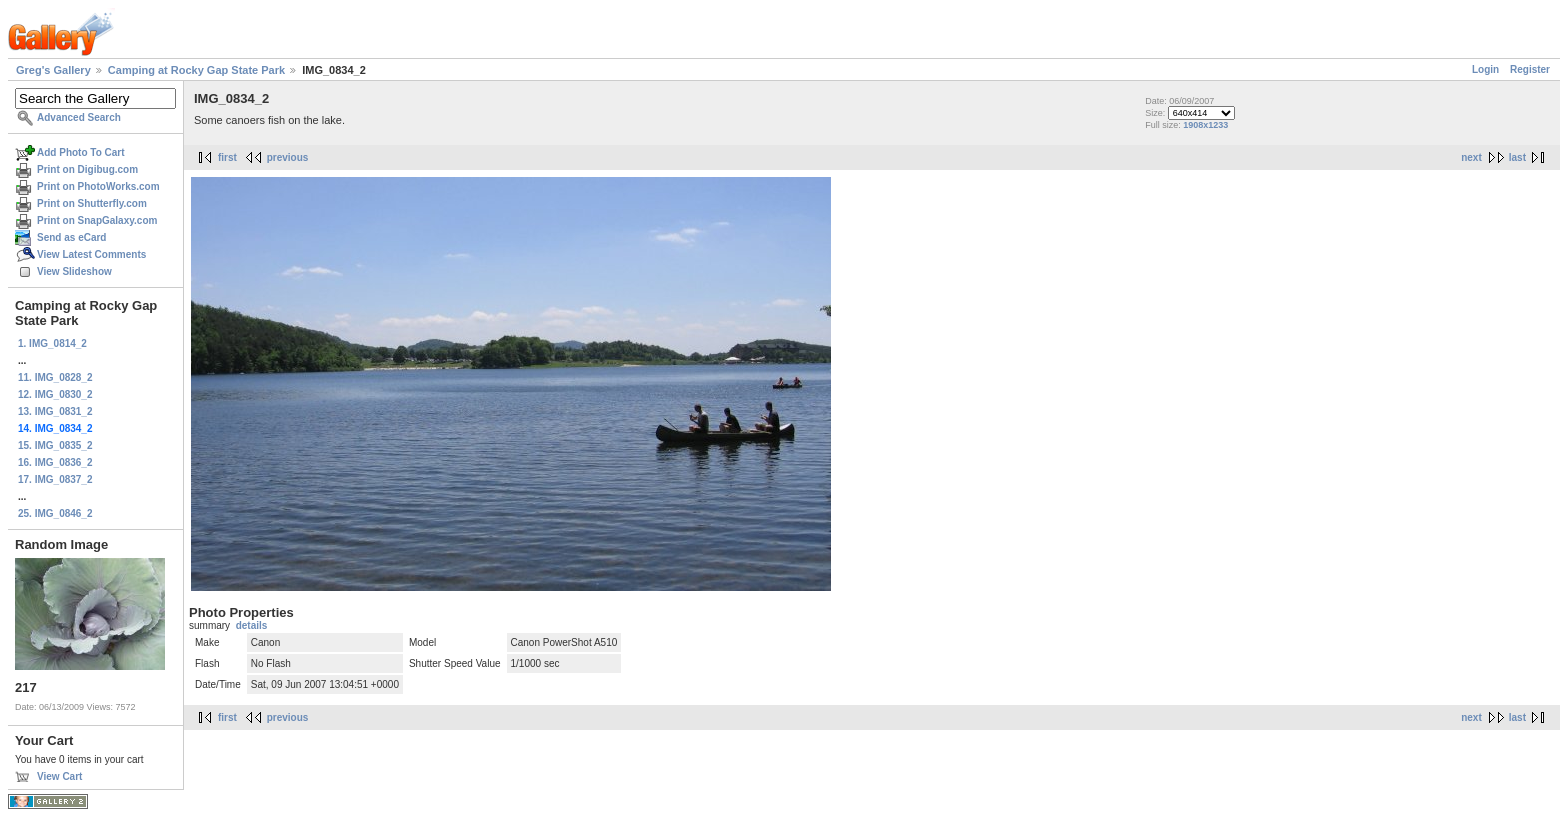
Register (1530, 69)
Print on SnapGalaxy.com (97, 220)
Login (1485, 69)
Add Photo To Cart (81, 152)
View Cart (59, 776)
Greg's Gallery (53, 70)
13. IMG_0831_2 (55, 411)
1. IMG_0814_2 (52, 343)
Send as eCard (71, 237)
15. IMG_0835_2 (55, 445)
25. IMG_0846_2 (55, 513)
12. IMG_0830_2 (55, 394)
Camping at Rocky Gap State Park (196, 70)
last (1517, 157)
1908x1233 (1205, 125)
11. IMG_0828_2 (55, 377)
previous (288, 157)
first (227, 157)
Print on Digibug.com (87, 169)
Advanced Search (79, 117)
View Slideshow (74, 271)
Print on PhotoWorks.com (98, 186)
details (252, 625)
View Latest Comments (91, 254)
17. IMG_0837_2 (55, 479)
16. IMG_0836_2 (55, 462)
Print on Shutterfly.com (92, 203)
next (1471, 157)
